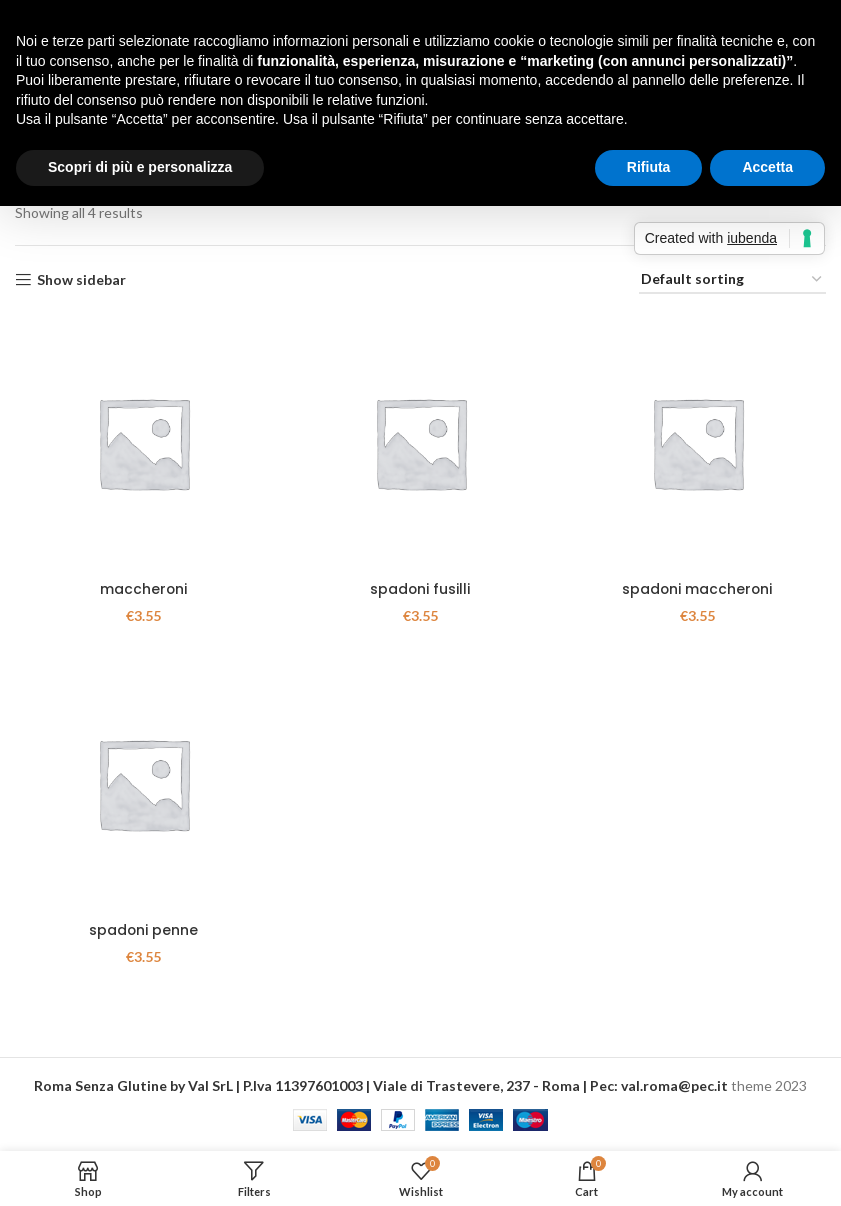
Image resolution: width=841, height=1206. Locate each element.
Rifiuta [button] (649, 167)
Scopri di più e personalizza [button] (140, 167)
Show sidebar (81, 280)
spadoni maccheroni (697, 590)
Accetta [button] (767, 167)
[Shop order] (732, 280)
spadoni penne (143, 931)
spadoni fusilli (420, 590)
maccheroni (143, 590)
